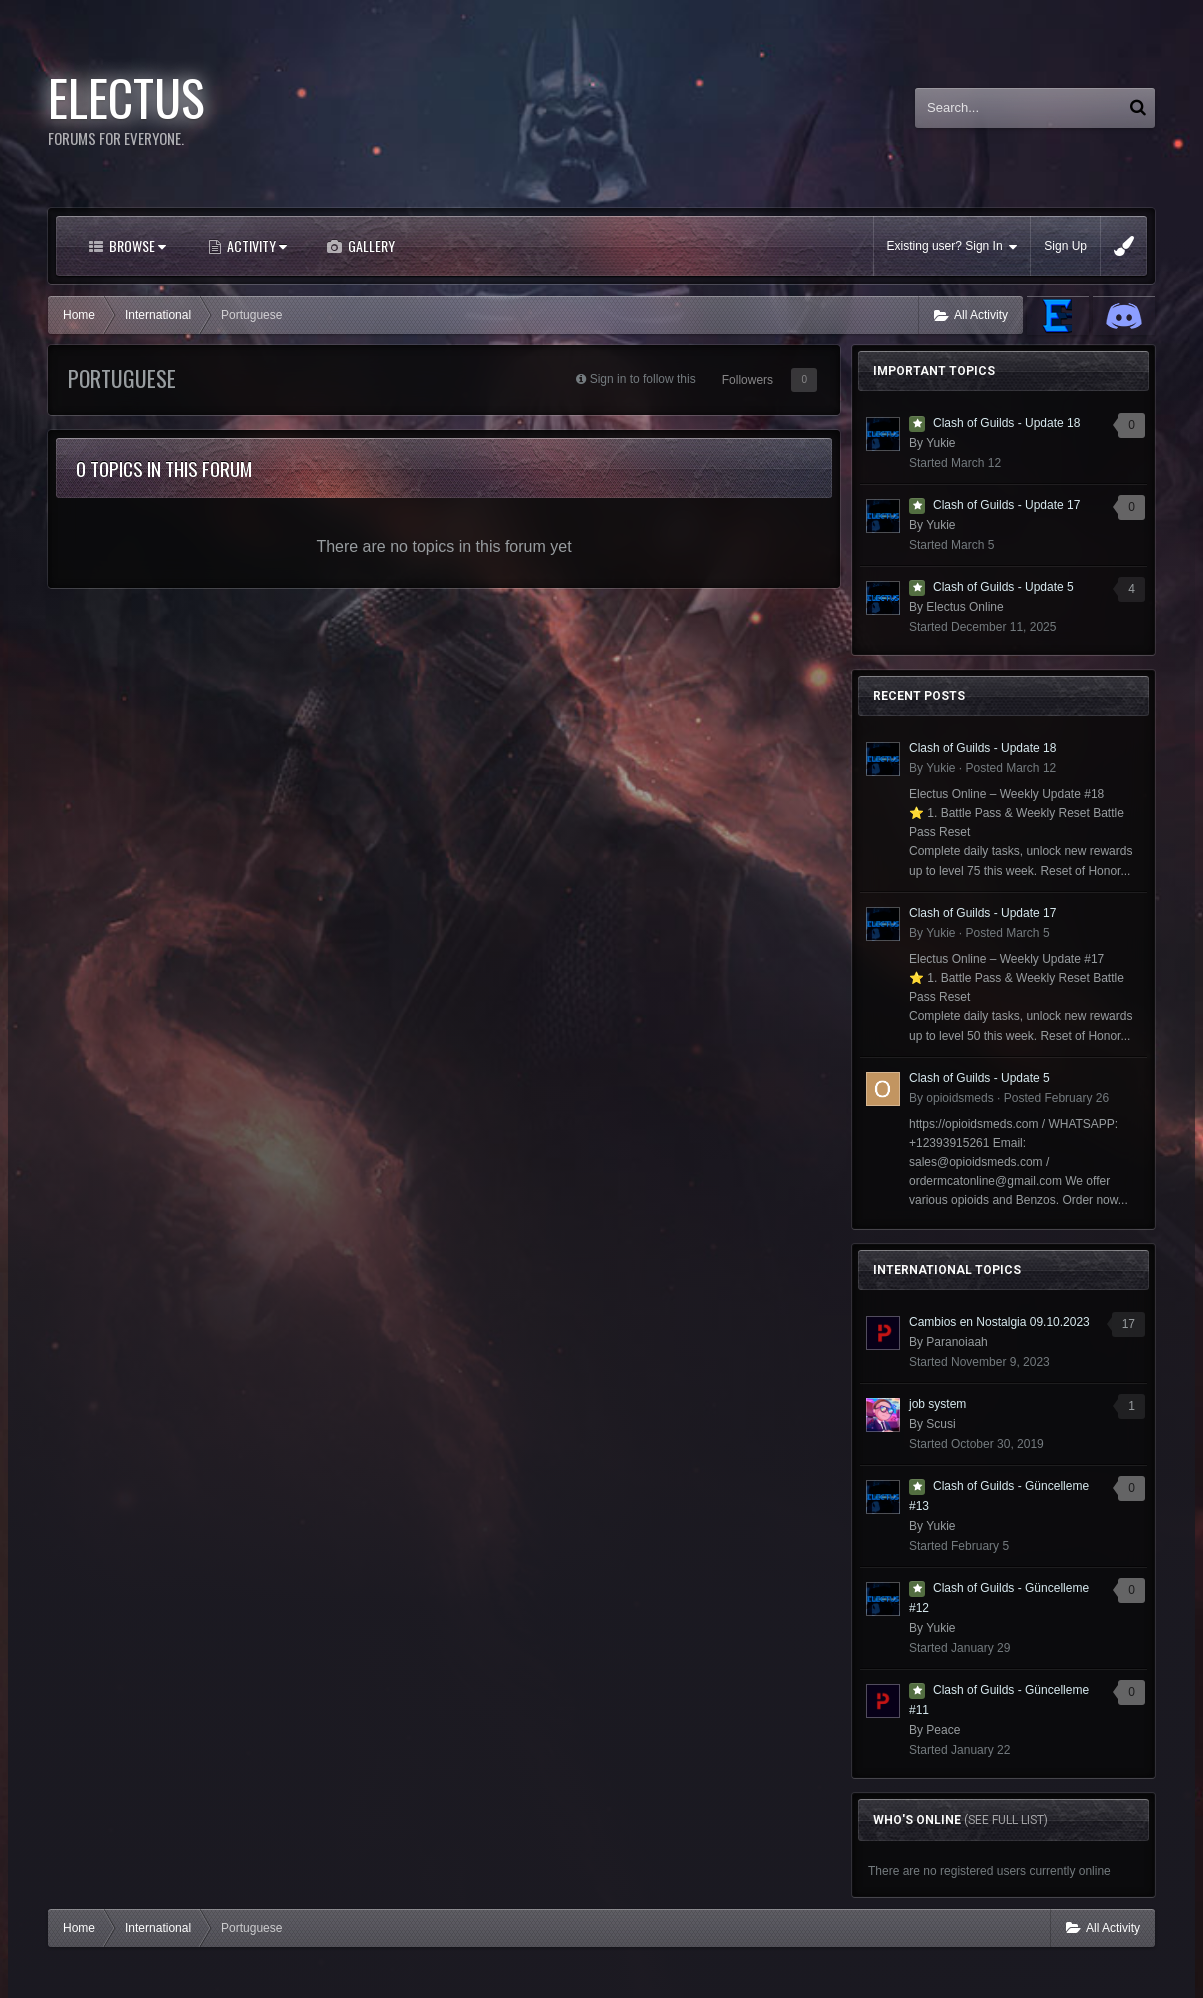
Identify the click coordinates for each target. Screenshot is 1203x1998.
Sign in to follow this (643, 379)
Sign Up (1065, 246)
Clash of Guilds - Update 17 (1006, 505)
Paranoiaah (956, 1342)
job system (937, 1404)
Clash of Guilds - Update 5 (1003, 587)
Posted (1011, 768)
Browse (136, 245)
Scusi (940, 1424)
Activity (255, 245)
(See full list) (1006, 1820)
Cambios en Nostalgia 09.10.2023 (999, 1322)
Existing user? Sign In (952, 246)
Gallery (370, 245)
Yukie (940, 443)
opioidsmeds (959, 1098)
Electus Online (964, 607)
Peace (943, 1730)
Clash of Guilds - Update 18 (1006, 423)
